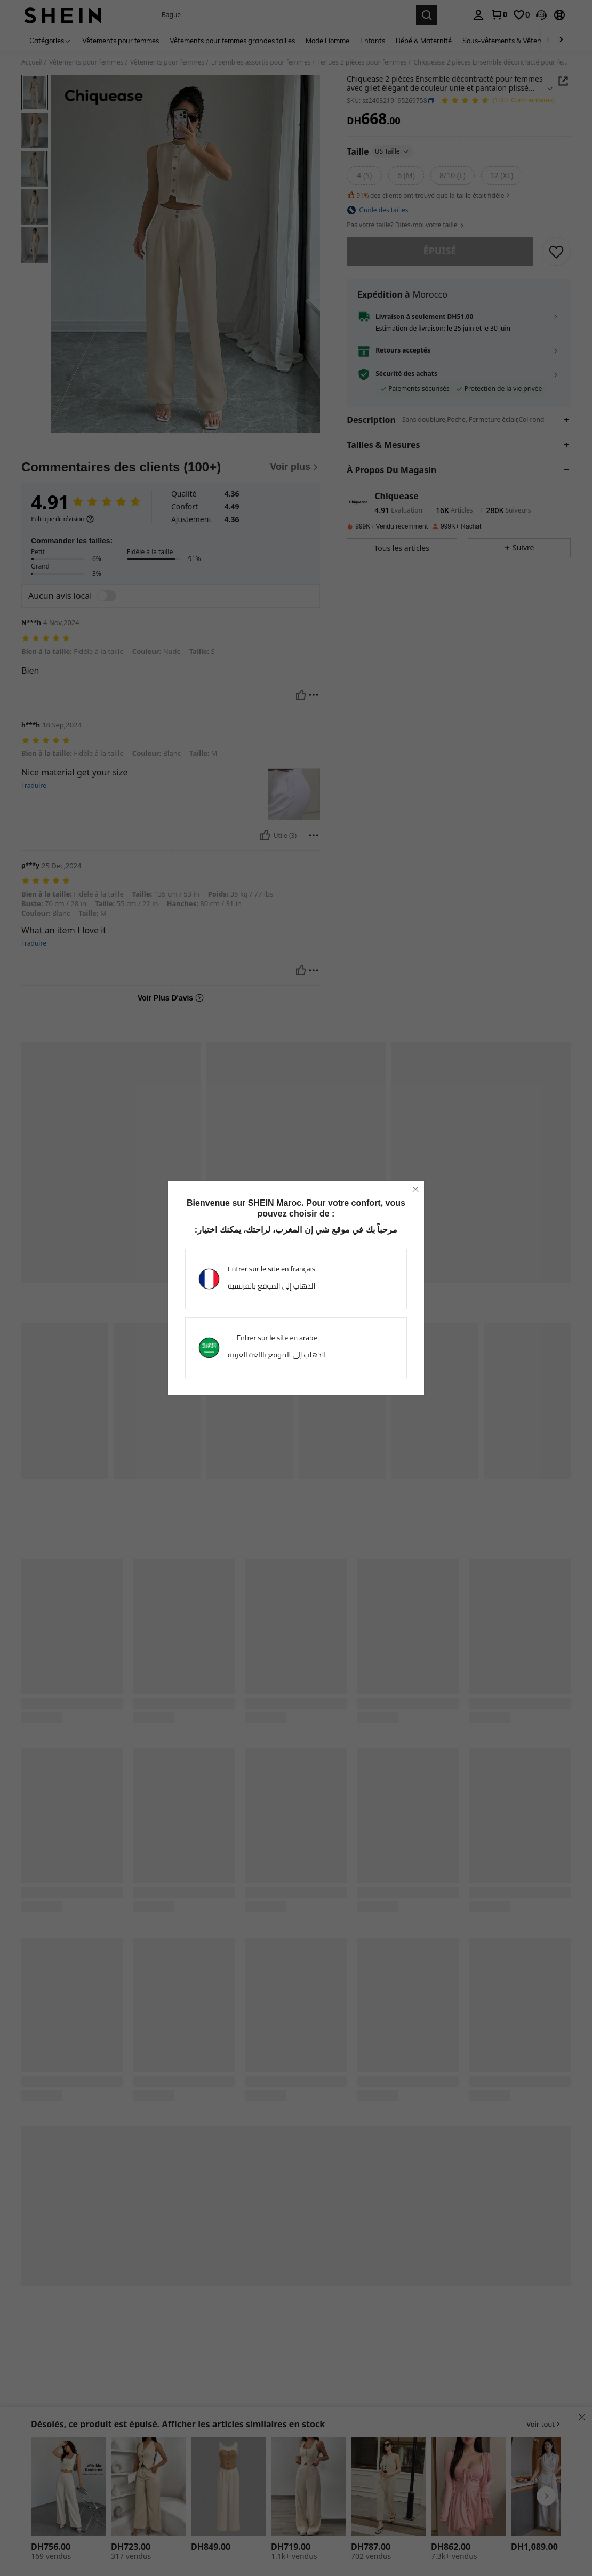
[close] (415, 1189)
